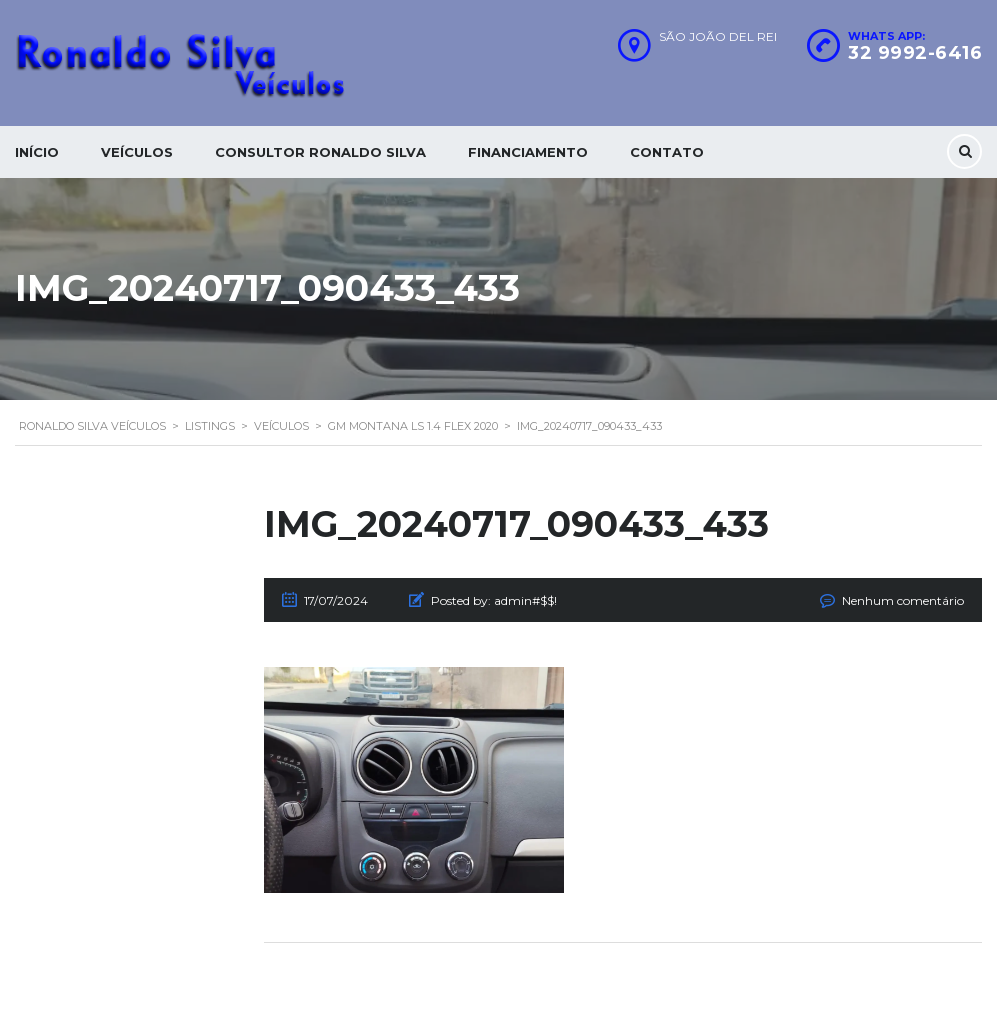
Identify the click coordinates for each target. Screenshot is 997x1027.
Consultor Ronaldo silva (320, 152)
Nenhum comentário (903, 600)
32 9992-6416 (915, 53)
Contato (667, 152)
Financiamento (528, 152)
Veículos (137, 152)
